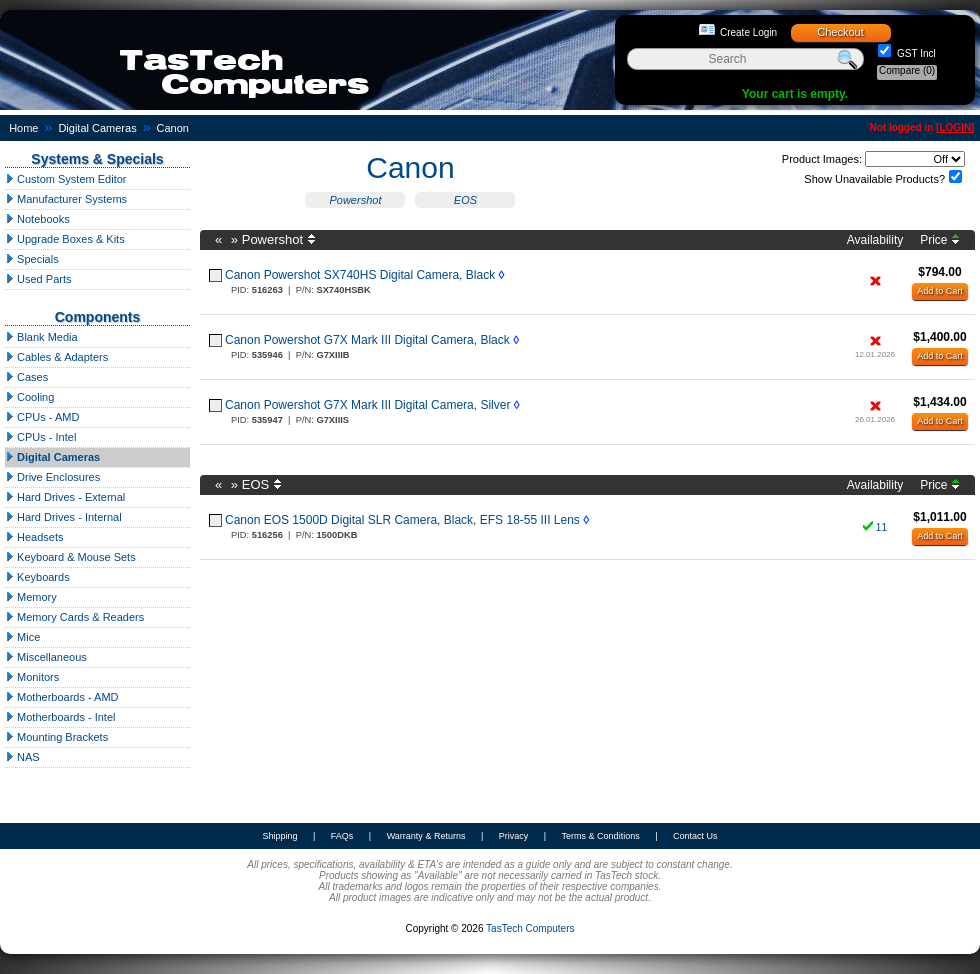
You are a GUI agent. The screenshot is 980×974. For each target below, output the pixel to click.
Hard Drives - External (65, 497)
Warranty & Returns (426, 836)
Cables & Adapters (56, 357)
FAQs (342, 836)
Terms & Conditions (601, 836)
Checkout (840, 32)
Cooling (29, 397)
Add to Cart (940, 291)
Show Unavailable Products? (874, 179)
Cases (26, 377)
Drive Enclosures (52, 477)
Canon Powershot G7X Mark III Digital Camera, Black (367, 340)
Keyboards (37, 577)
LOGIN (955, 127)
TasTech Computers (530, 928)
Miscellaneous (46, 657)
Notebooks (37, 219)
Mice (22, 637)
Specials (32, 259)
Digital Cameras (97, 128)
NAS (22, 757)
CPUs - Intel (40, 437)
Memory (31, 597)
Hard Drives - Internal (63, 517)
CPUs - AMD (42, 417)
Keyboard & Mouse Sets (70, 557)
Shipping (279, 836)
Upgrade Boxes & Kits (65, 239)
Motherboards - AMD (62, 697)
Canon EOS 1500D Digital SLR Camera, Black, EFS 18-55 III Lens (402, 520)
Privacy (514, 836)
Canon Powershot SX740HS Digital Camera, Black (360, 275)
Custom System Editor (65, 179)
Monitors (32, 677)
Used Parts (38, 279)
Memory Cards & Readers (74, 617)
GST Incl (915, 53)
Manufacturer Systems (66, 199)
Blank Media (41, 337)
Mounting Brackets (56, 737)
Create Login (748, 32)
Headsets (34, 537)
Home (23, 128)
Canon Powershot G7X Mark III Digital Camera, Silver (367, 405)
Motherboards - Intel (60, 717)
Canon (173, 128)
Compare (907, 70)
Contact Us (695, 836)
